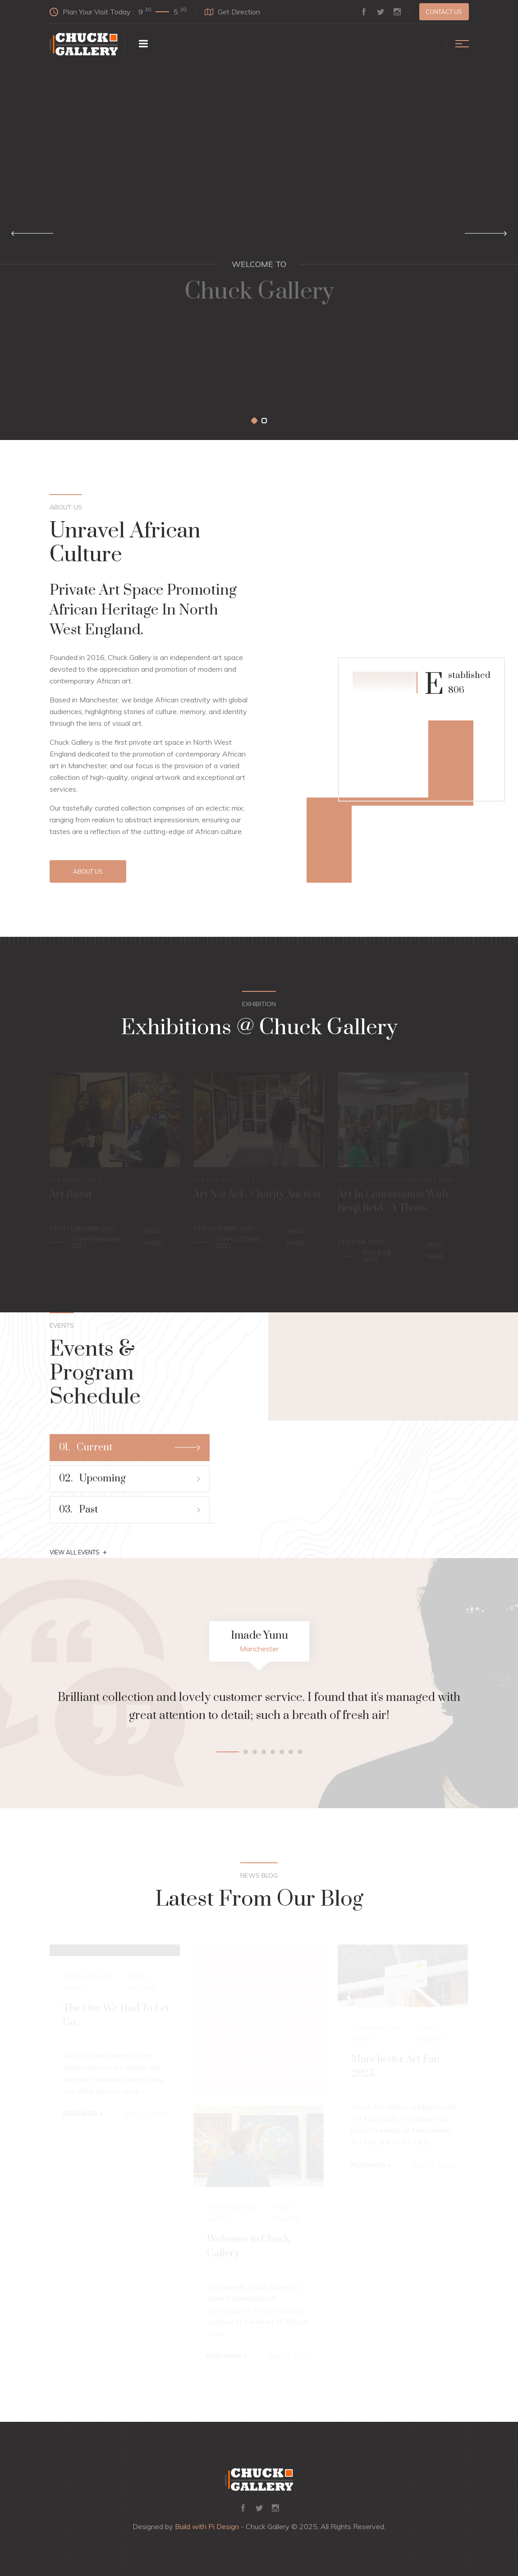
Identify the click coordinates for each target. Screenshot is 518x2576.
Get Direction (232, 11)
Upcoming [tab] (129, 1478)
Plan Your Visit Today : (118, 11)
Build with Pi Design (207, 2526)
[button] (254, 420)
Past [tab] (129, 1509)
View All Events (78, 1552)
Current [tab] (129, 1447)
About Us (88, 871)
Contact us (444, 11)
